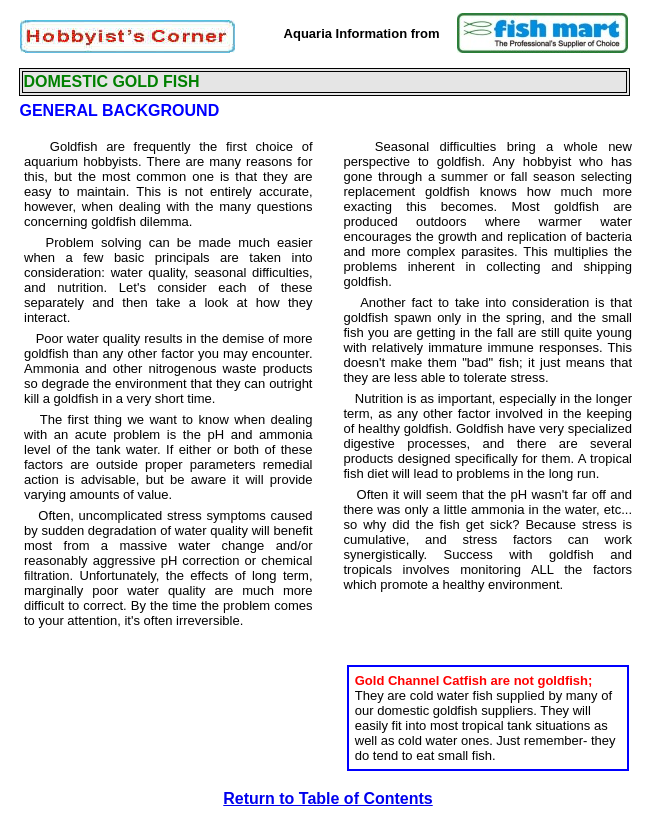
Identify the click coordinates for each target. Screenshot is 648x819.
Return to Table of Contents (327, 798)
